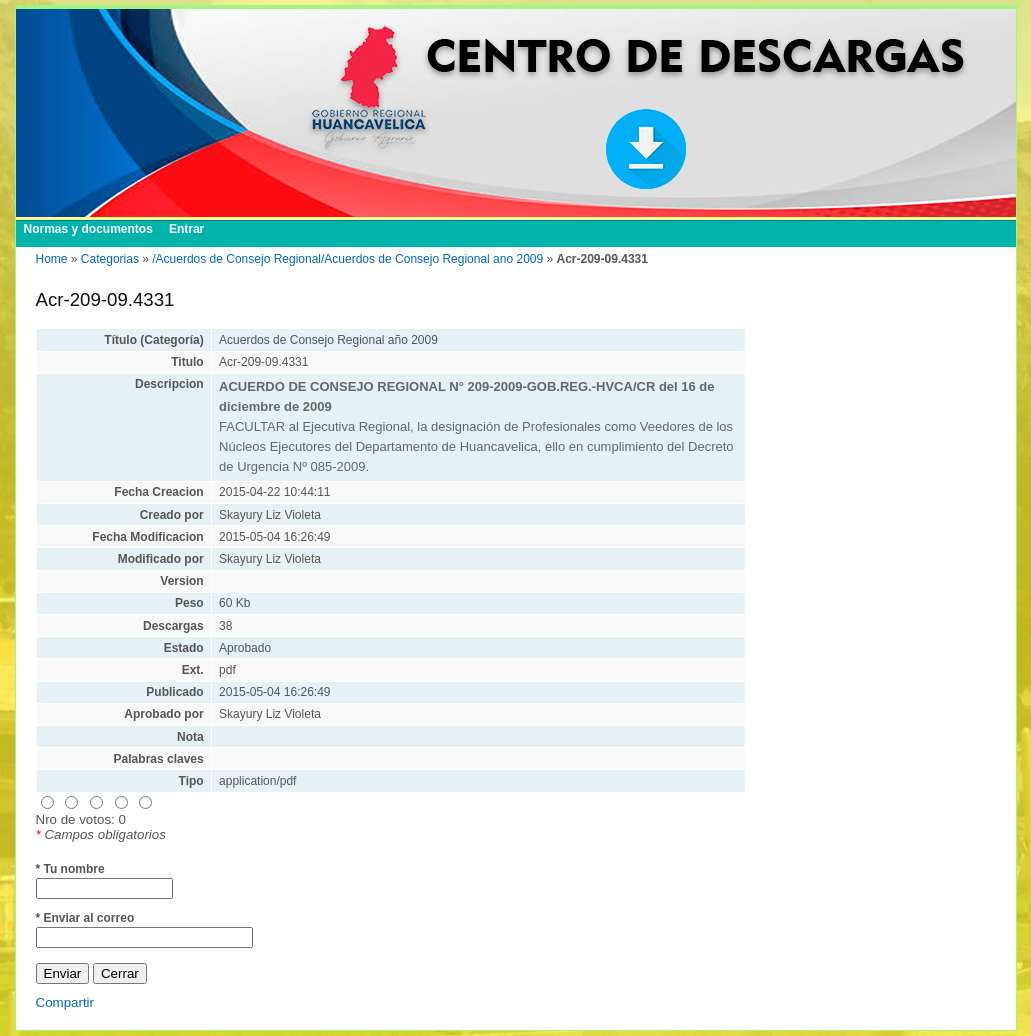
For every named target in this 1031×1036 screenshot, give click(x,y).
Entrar (186, 229)
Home (52, 259)
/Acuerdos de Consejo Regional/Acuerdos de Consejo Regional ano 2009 (347, 259)
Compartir (65, 1002)
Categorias (110, 259)
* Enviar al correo (85, 918)
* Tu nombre (70, 869)
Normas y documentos (88, 229)
